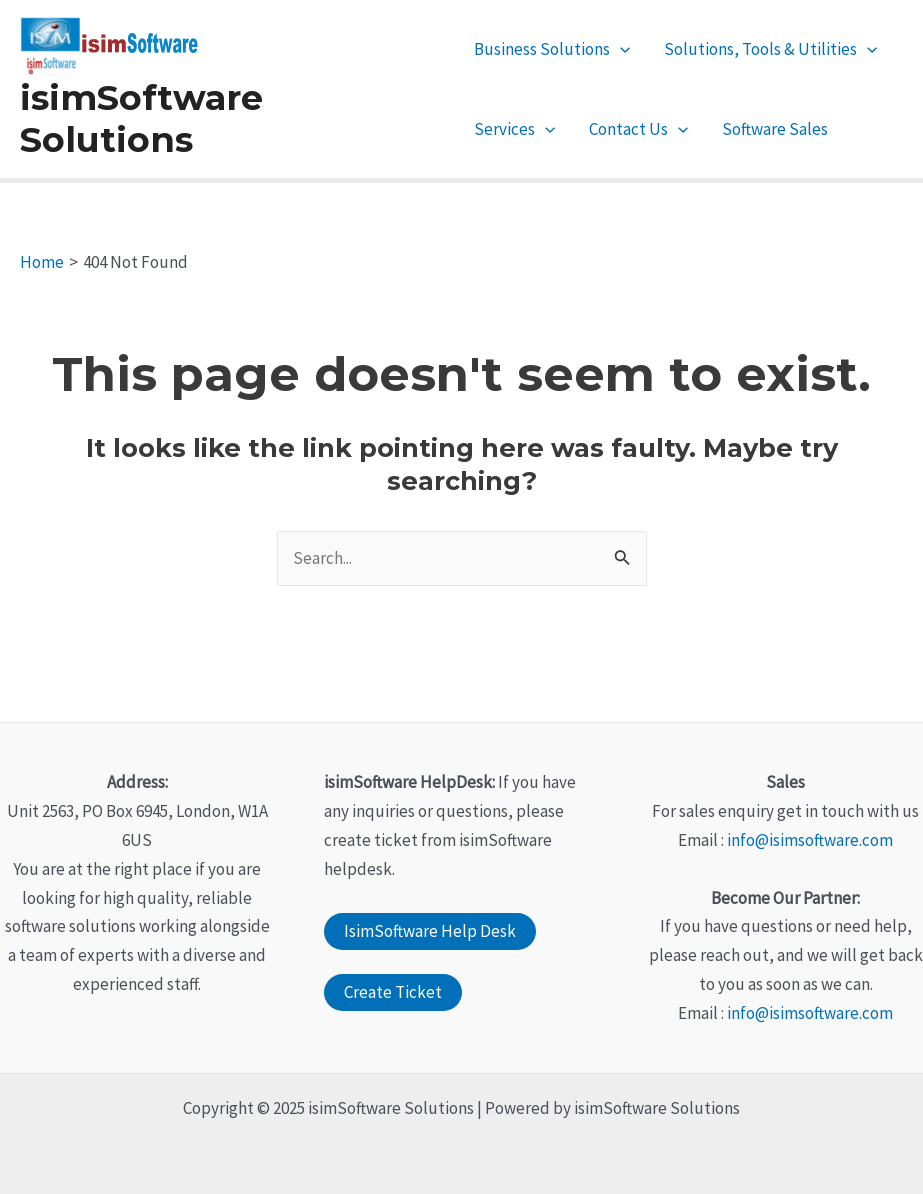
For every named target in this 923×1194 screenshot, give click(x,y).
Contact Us (638, 129)
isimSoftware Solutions (141, 118)
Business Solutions (552, 49)
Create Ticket (393, 992)
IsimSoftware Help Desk (430, 931)
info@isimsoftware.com (810, 840)
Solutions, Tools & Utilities (770, 49)
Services (514, 129)
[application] (620, 49)
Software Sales (775, 129)
